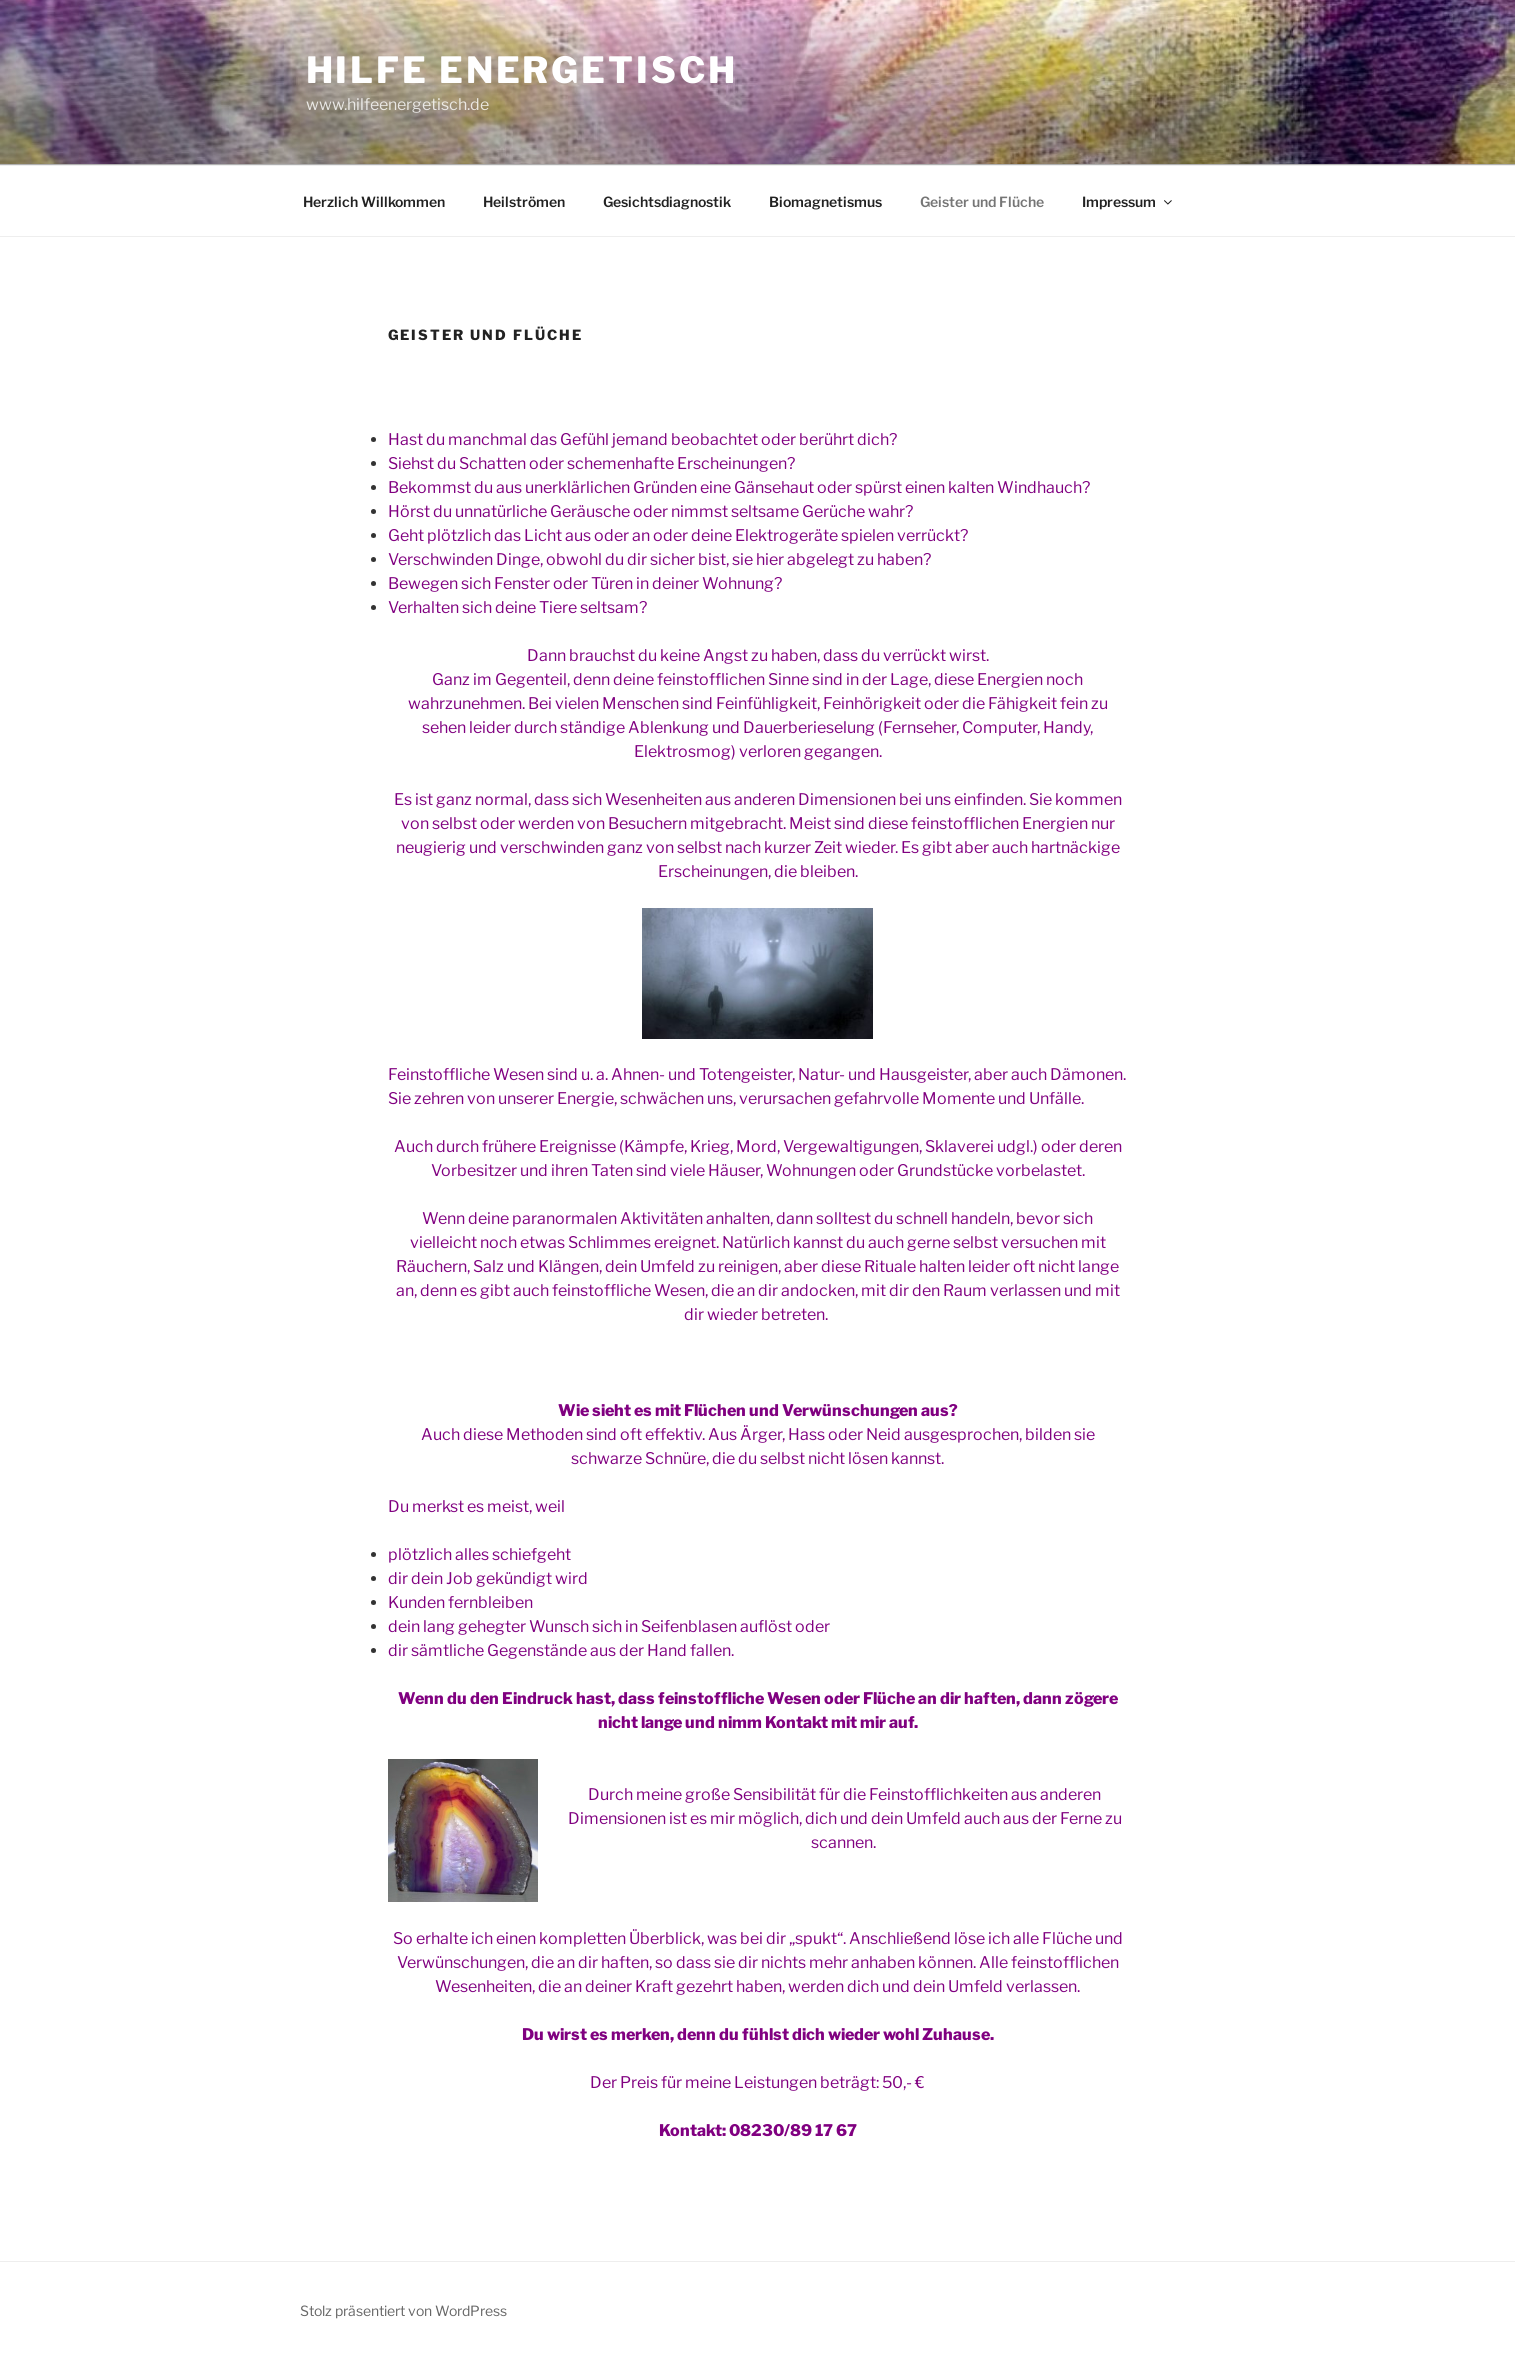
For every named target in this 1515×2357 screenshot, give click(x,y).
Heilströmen (524, 201)
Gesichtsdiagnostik (667, 201)
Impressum (1128, 201)
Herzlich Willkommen (374, 201)
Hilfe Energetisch (522, 70)
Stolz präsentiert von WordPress (403, 2310)
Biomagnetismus (825, 201)
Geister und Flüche (982, 201)
